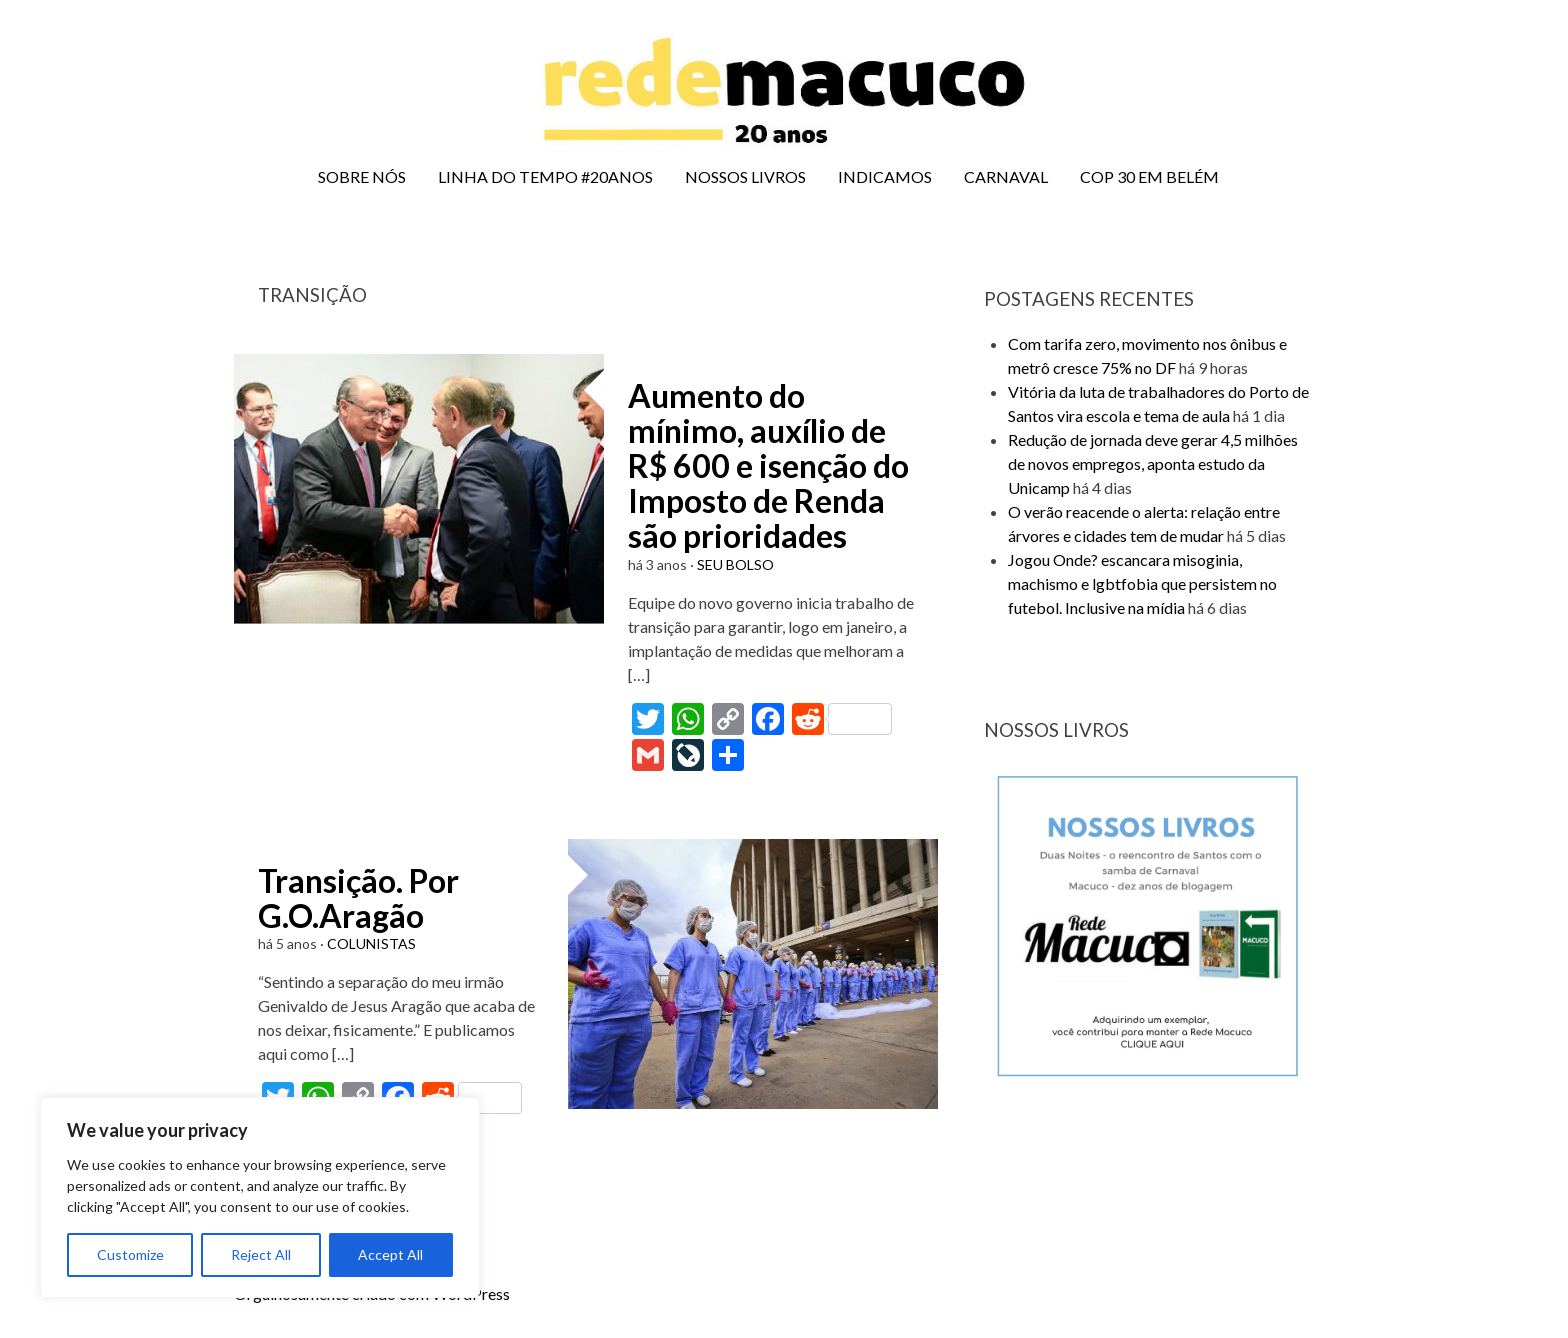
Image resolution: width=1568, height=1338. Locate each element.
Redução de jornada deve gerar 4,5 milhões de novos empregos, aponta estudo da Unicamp (1153, 463)
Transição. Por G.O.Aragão (358, 898)
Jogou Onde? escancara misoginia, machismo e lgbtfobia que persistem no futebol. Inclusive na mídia (1142, 583)
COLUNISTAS (371, 943)
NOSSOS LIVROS (745, 176)
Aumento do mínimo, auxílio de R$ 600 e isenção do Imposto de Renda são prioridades (768, 466)
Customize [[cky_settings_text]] (130, 1254)
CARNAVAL (1006, 176)
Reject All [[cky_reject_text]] (261, 1254)
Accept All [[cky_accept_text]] (390, 1254)
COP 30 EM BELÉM (1149, 176)
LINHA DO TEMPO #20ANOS (545, 176)
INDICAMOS (885, 176)
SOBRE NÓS (362, 176)
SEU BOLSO (735, 564)
